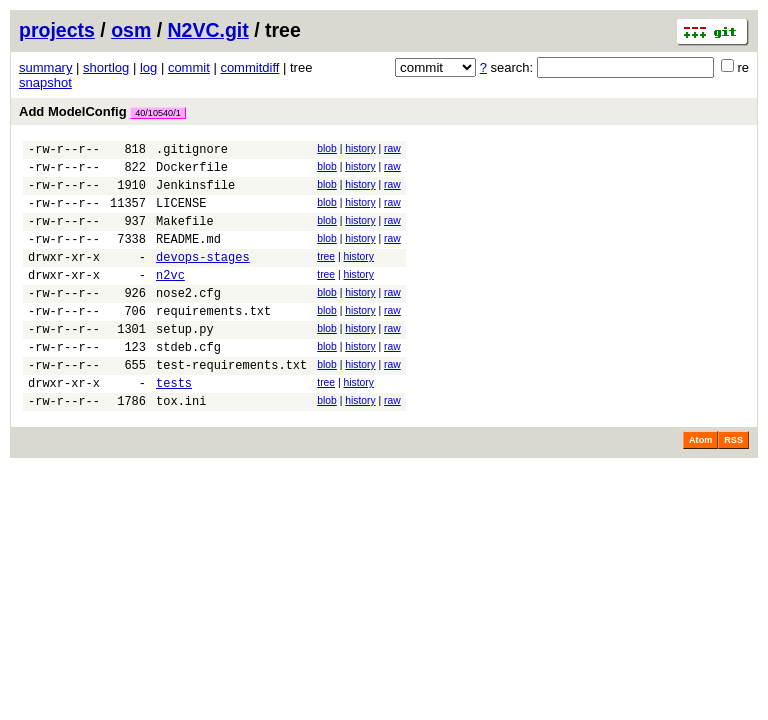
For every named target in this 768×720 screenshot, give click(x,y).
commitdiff (249, 67)
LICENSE (181, 214)
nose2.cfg (188, 319)
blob (327, 148)
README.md (188, 256)
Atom (700, 485)
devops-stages (203, 277)
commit (189, 67)
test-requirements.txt (231, 403)
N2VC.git (208, 30)
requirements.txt (213, 340)
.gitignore (192, 151)
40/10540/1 (158, 113)
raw (392, 148)
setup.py (185, 361)
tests (174, 424)
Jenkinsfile (195, 193)
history (360, 148)
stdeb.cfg (188, 382)
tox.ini (181, 445)
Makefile (185, 235)
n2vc (170, 298)
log (148, 67)
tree (326, 274)
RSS (733, 485)
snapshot (45, 82)
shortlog (106, 67)
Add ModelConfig (102, 111)
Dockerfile (192, 172)
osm (131, 30)
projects (57, 30)
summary (45, 67)
